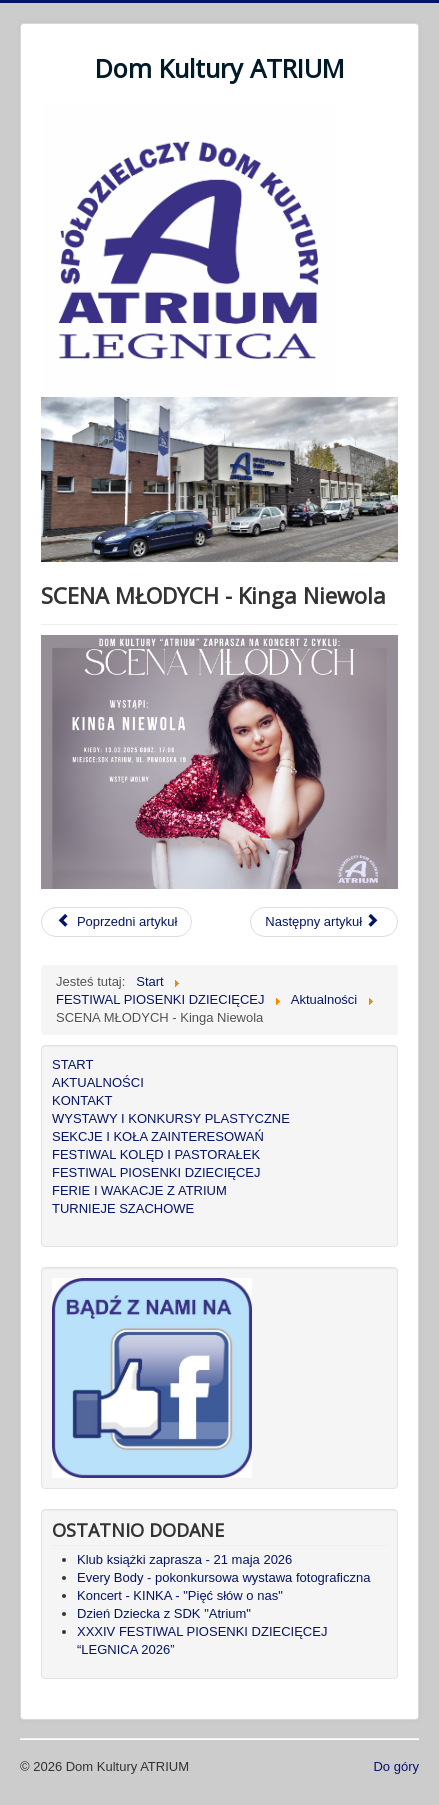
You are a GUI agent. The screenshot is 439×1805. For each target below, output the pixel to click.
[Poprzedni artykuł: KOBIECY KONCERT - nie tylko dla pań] (116, 922)
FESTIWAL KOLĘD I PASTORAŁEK (156, 1154)
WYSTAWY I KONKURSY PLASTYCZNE (171, 1118)
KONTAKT (82, 1100)
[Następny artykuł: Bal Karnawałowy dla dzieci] (324, 922)
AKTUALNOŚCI (98, 1082)
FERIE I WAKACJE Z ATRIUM (139, 1190)
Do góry (396, 1766)
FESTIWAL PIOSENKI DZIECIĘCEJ (156, 1172)
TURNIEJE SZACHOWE (123, 1208)
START (72, 1064)
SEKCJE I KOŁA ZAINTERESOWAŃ (158, 1136)
